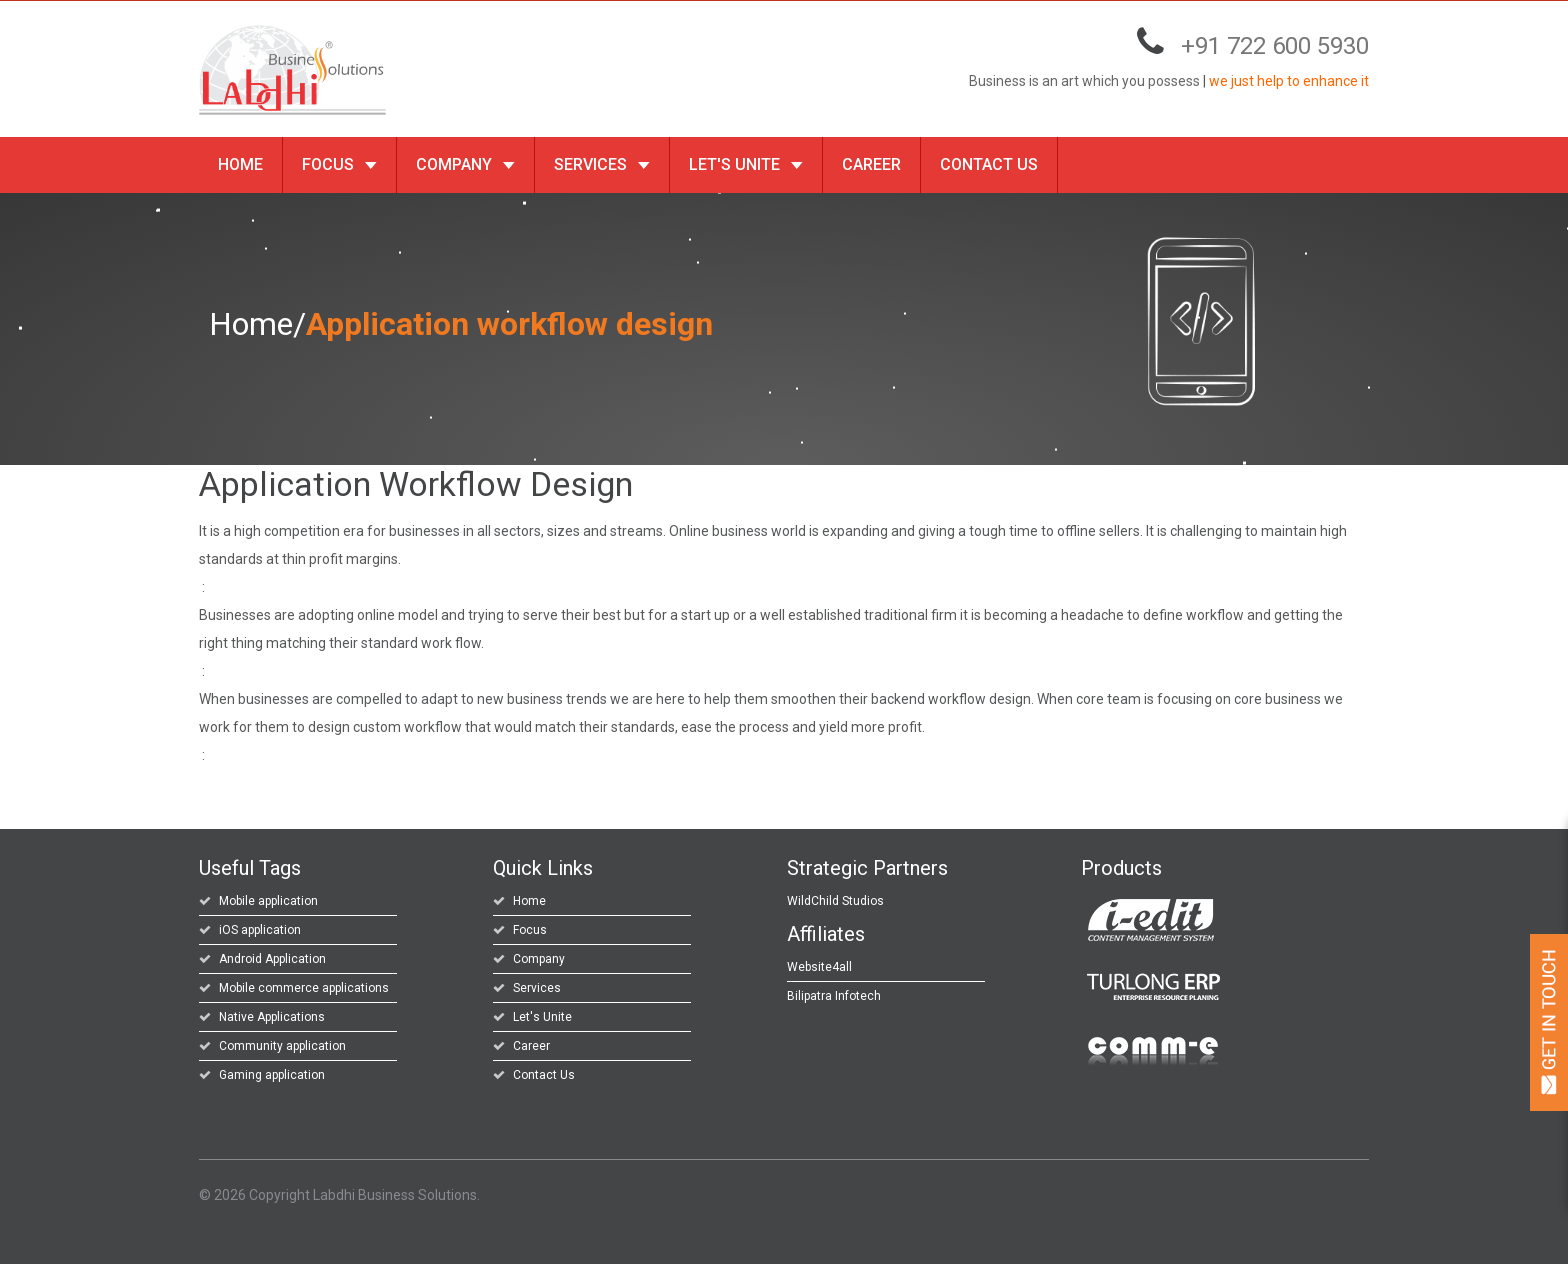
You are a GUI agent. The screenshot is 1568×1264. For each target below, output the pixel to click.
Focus (339, 164)
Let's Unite (746, 164)
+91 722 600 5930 (1275, 46)
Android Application (272, 959)
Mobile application (268, 901)
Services (602, 164)
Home (240, 164)
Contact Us (989, 164)
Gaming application (272, 1075)
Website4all (819, 967)
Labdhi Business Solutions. (396, 1195)
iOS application (260, 930)
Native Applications (272, 1017)
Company (465, 164)
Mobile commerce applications (304, 988)
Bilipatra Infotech (834, 996)
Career (871, 164)
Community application (282, 1046)
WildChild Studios (835, 901)
